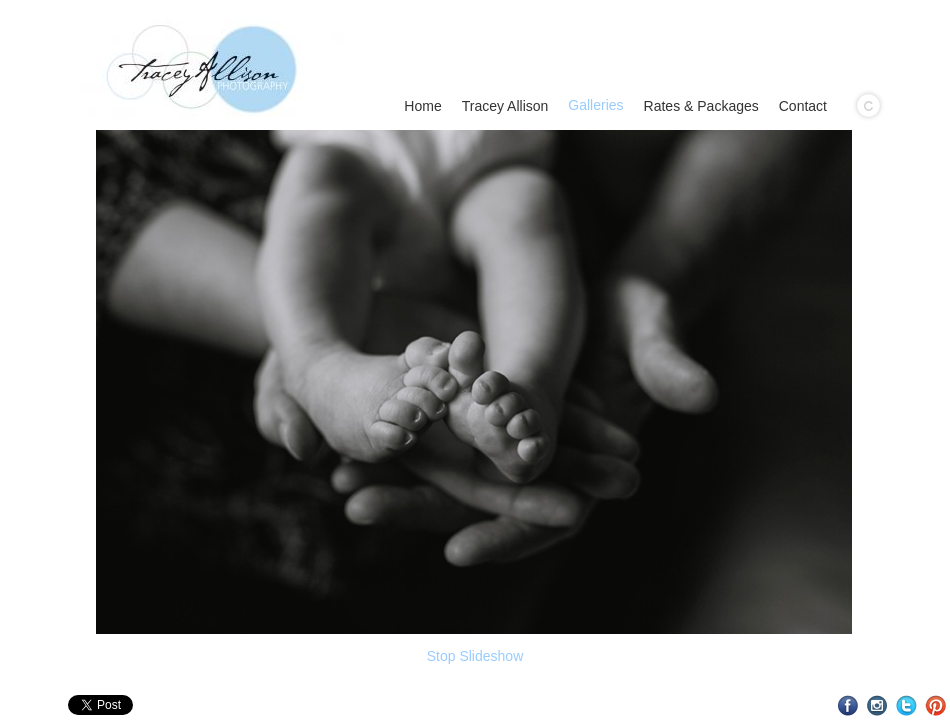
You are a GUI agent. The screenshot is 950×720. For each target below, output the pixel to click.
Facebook (848, 705)
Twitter (906, 705)
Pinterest (935, 705)
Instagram (877, 705)
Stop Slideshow (475, 656)
